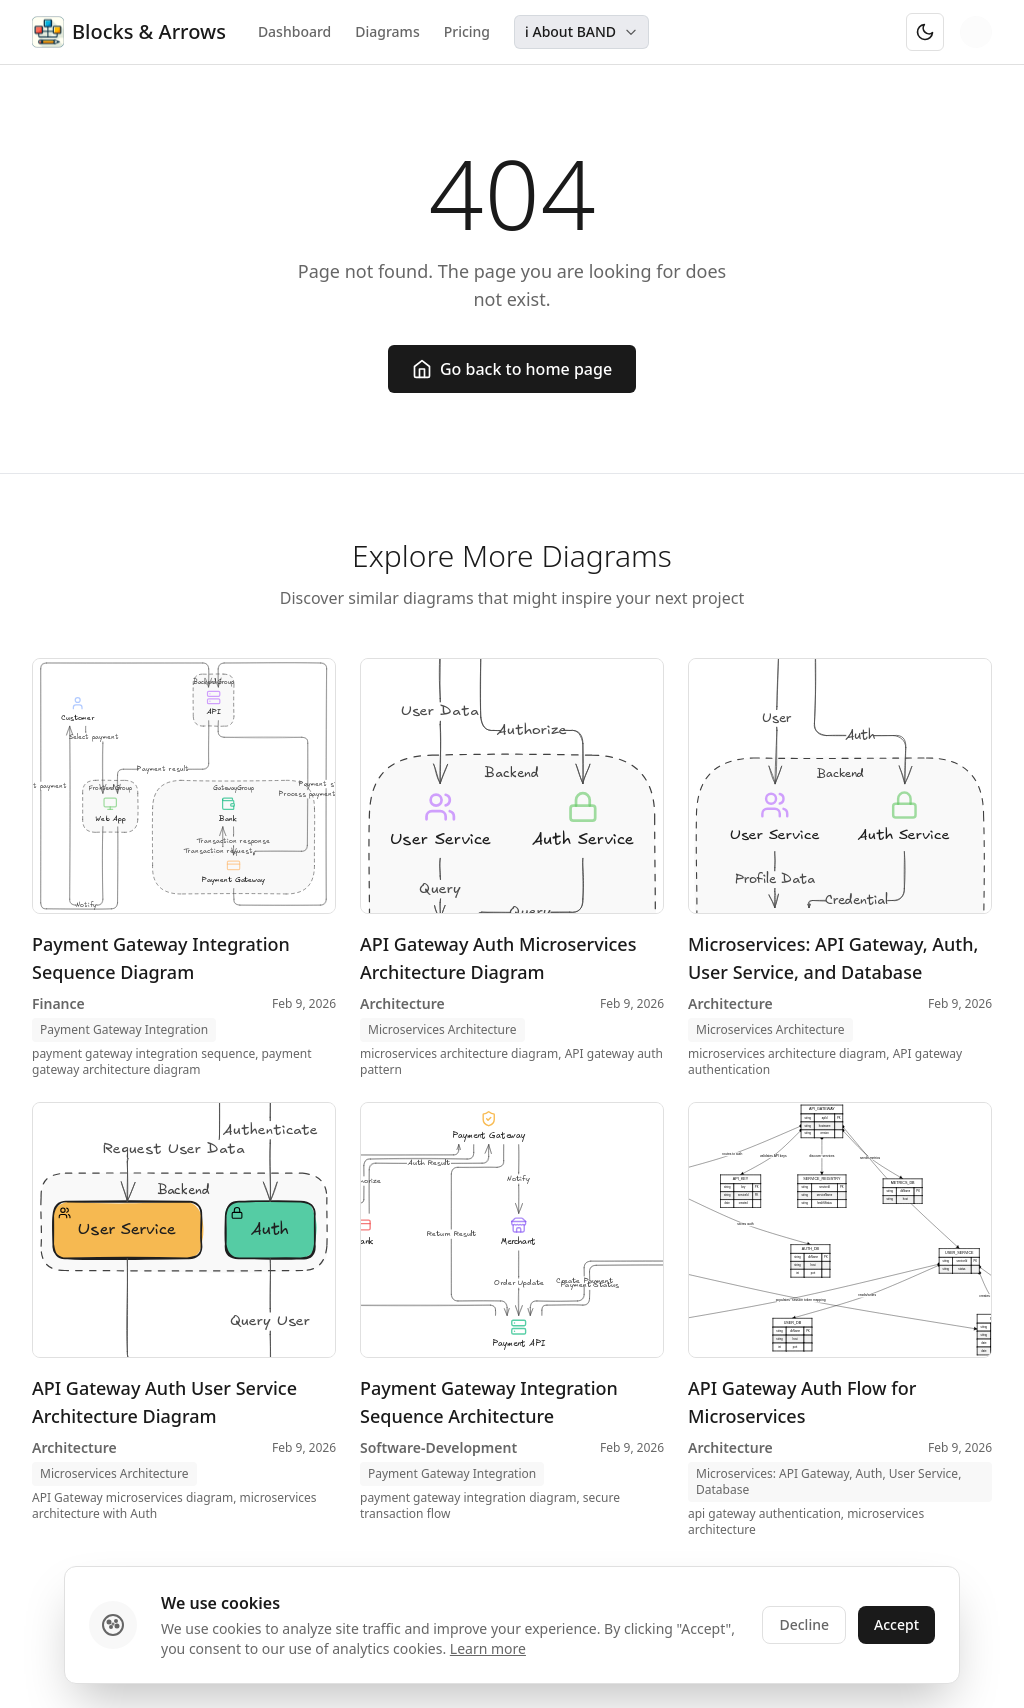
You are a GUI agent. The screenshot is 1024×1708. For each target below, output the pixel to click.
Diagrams (387, 31)
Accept (896, 1624)
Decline (804, 1624)
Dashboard (294, 31)
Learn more (488, 1648)
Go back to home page (512, 369)
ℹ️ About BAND (581, 31)
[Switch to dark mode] (925, 32)
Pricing (467, 31)
